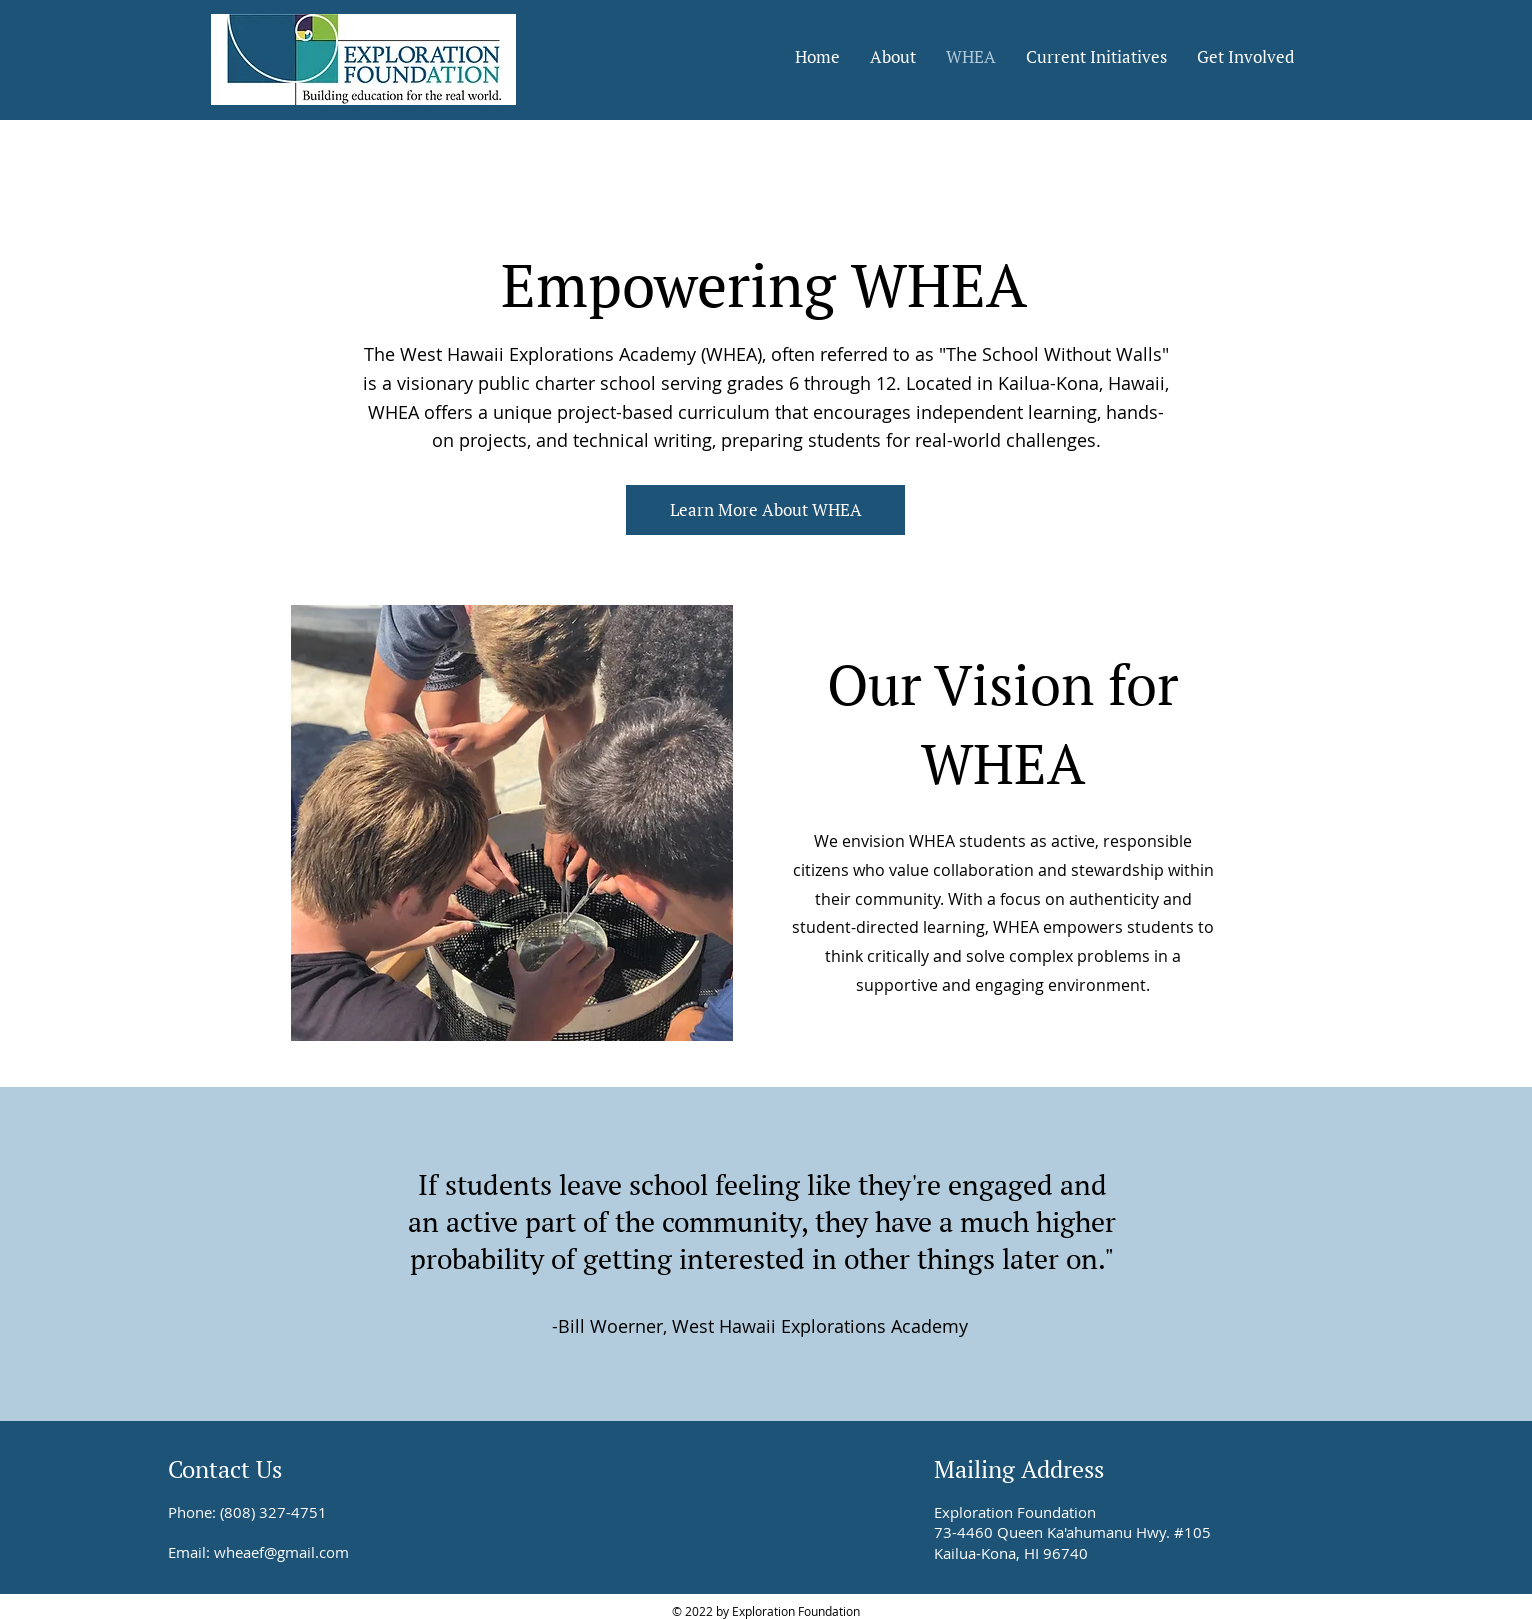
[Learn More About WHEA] (765, 510)
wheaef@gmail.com (281, 1552)
